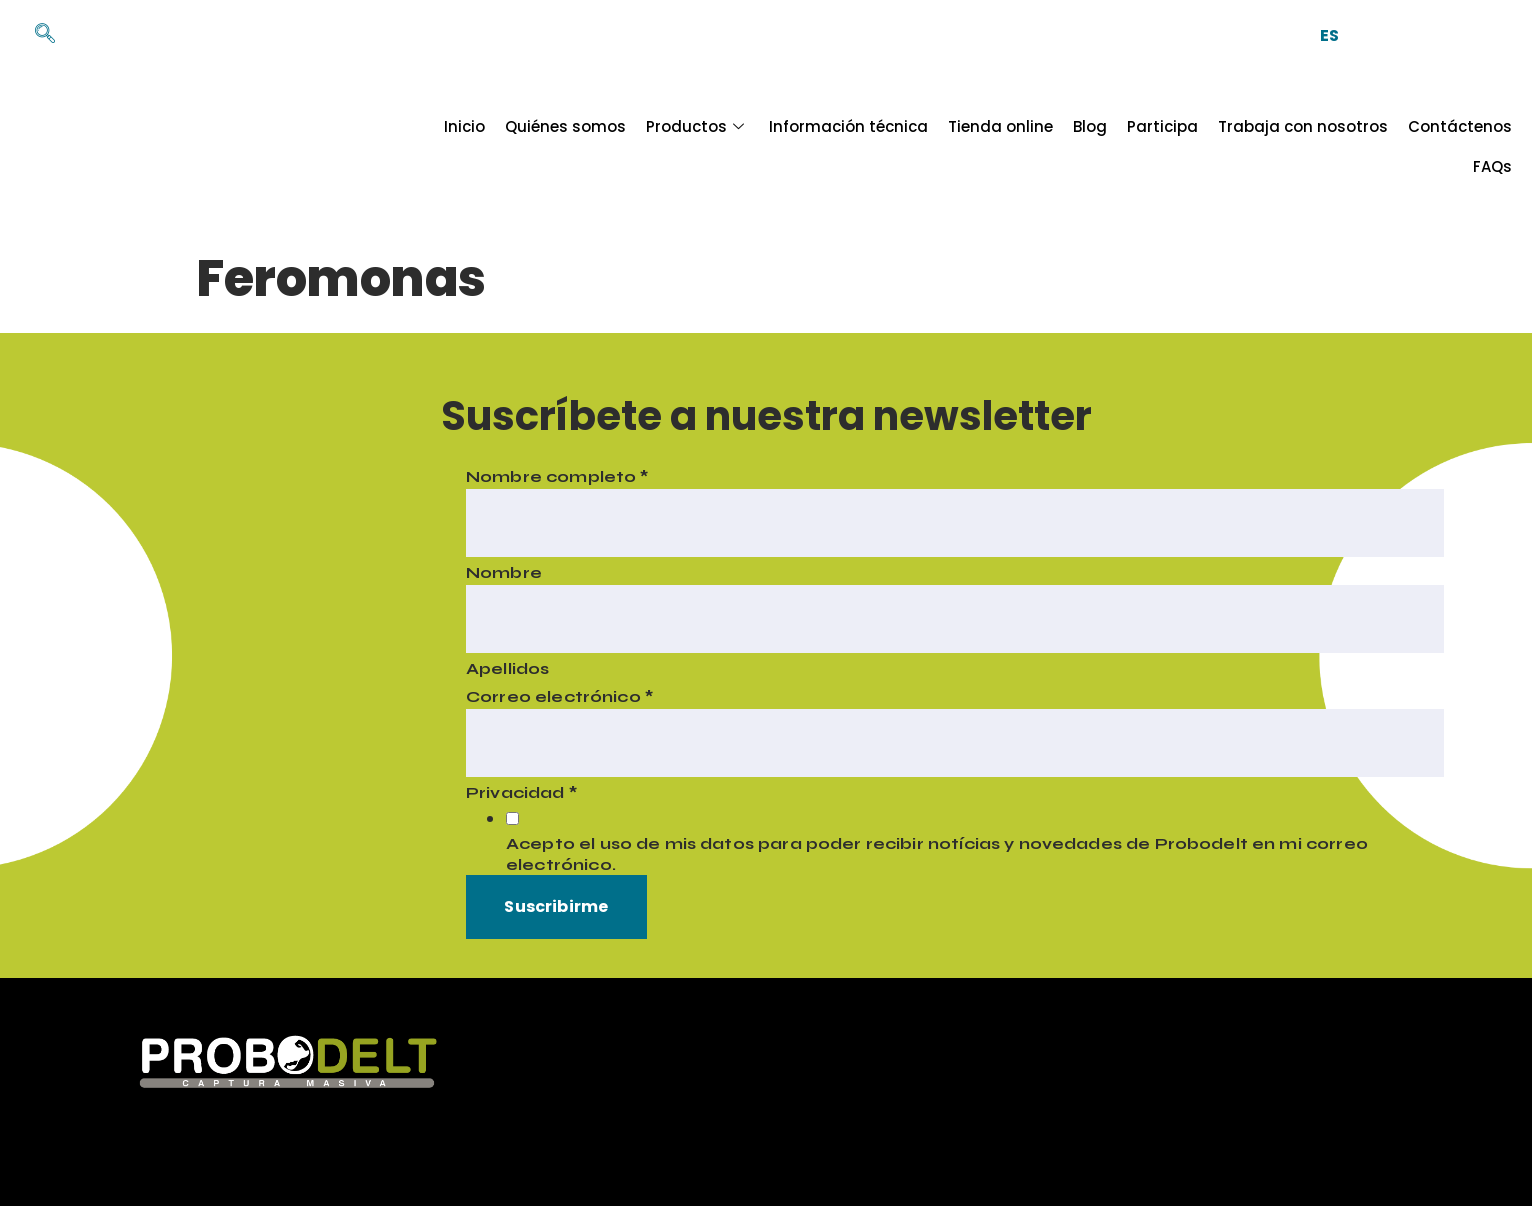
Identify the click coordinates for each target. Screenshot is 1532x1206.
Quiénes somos (506, 146)
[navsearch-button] (35, 35)
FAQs (1492, 146)
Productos (638, 146)
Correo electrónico (555, 697)
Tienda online (941, 146)
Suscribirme (554, 908)
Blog (1031, 146)
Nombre (500, 573)
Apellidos (503, 669)
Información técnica (789, 146)
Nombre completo (553, 477)
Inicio (405, 146)
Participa (1103, 146)
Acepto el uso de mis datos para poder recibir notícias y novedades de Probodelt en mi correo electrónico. (933, 856)
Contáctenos (1401, 146)
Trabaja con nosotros (1244, 146)
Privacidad (517, 793)
